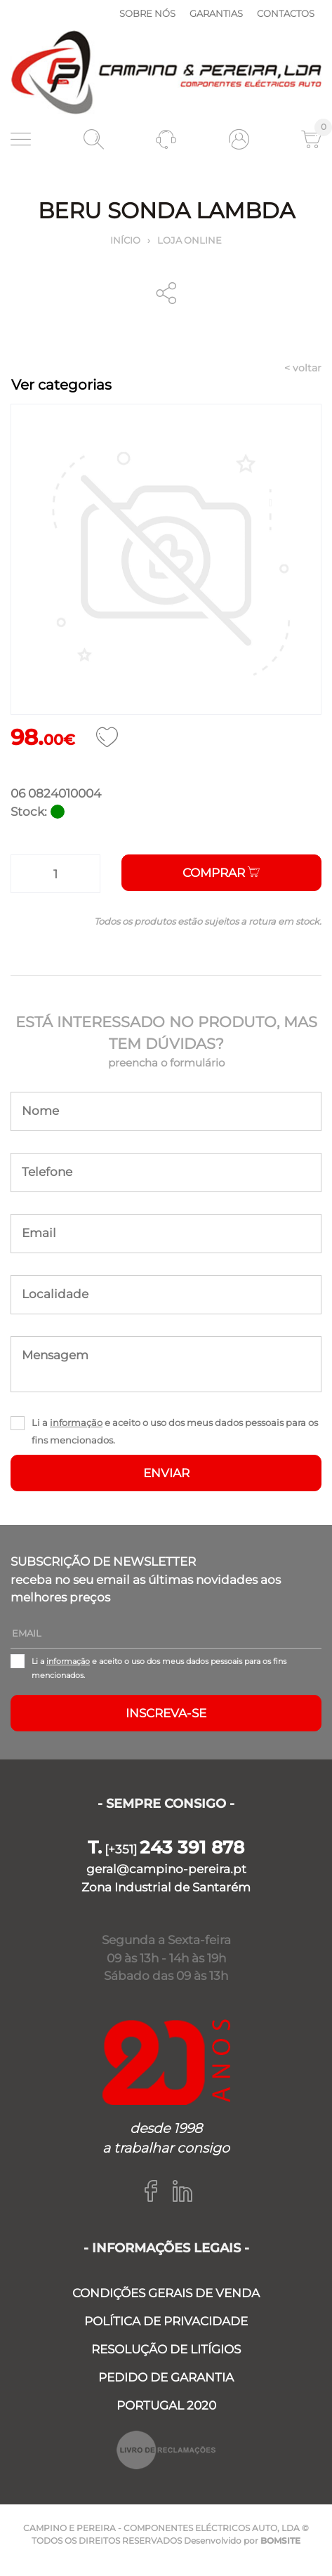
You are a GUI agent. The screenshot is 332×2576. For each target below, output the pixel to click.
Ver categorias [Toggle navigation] (61, 384)
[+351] (166, 1849)
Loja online (189, 240)
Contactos (285, 13)
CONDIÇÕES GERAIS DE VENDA (166, 2293)
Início (125, 240)
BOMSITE (280, 2540)
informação (76, 1422)
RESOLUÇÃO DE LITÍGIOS (166, 2349)
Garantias (216, 13)
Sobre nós (147, 13)
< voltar (302, 368)
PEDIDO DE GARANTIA (166, 2377)
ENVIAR (166, 1473)
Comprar (221, 873)
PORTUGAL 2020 (166, 2405)
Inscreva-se (166, 1713)
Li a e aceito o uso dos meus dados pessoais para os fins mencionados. (175, 1431)
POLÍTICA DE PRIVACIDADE (166, 2321)
